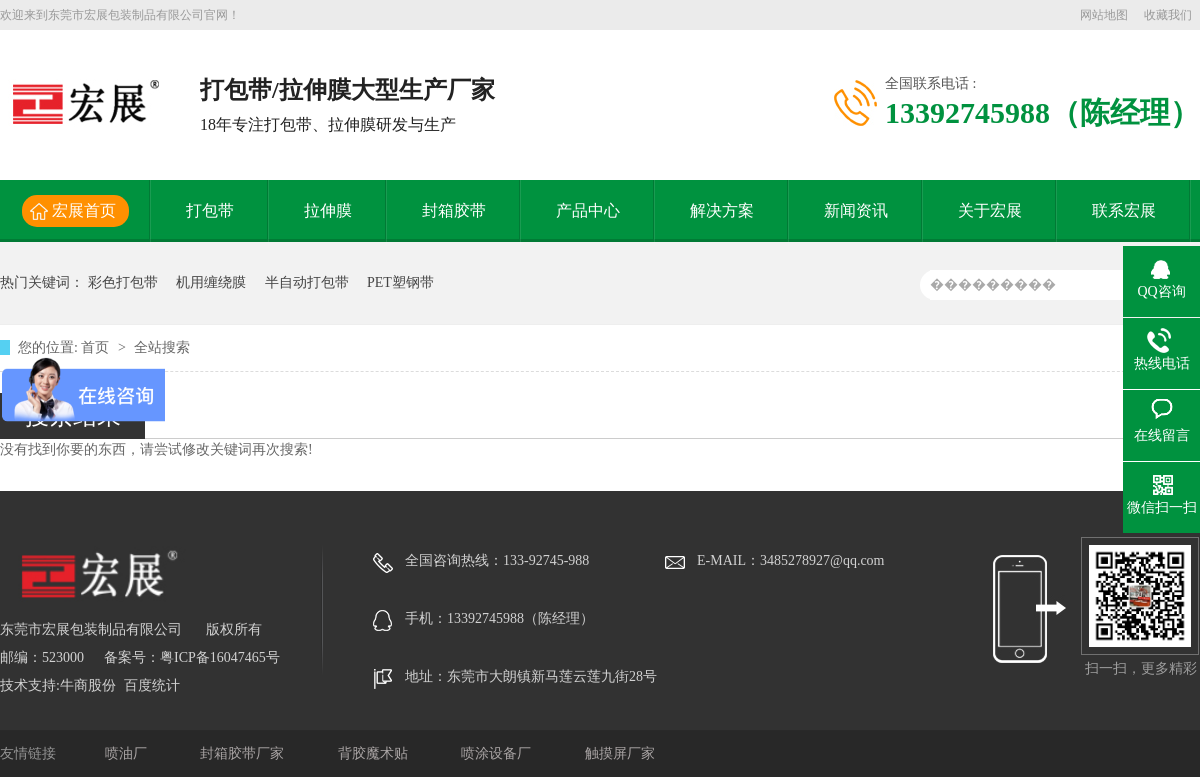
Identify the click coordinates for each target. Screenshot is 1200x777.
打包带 (210, 210)
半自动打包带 (307, 282)
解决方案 (722, 210)
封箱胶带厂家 (244, 753)
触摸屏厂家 (620, 753)
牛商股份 (88, 685)
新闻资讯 (856, 210)
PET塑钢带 (400, 282)
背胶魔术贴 (375, 753)
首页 (97, 347)
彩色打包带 (123, 282)
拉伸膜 (328, 210)
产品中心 (588, 210)
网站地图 (1104, 15)
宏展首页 (84, 210)
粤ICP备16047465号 (220, 657)
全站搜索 (162, 347)
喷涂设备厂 (498, 753)
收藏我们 (1168, 15)
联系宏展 (1124, 210)
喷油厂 (128, 753)
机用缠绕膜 (211, 282)
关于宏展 (990, 210)
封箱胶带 (454, 210)
